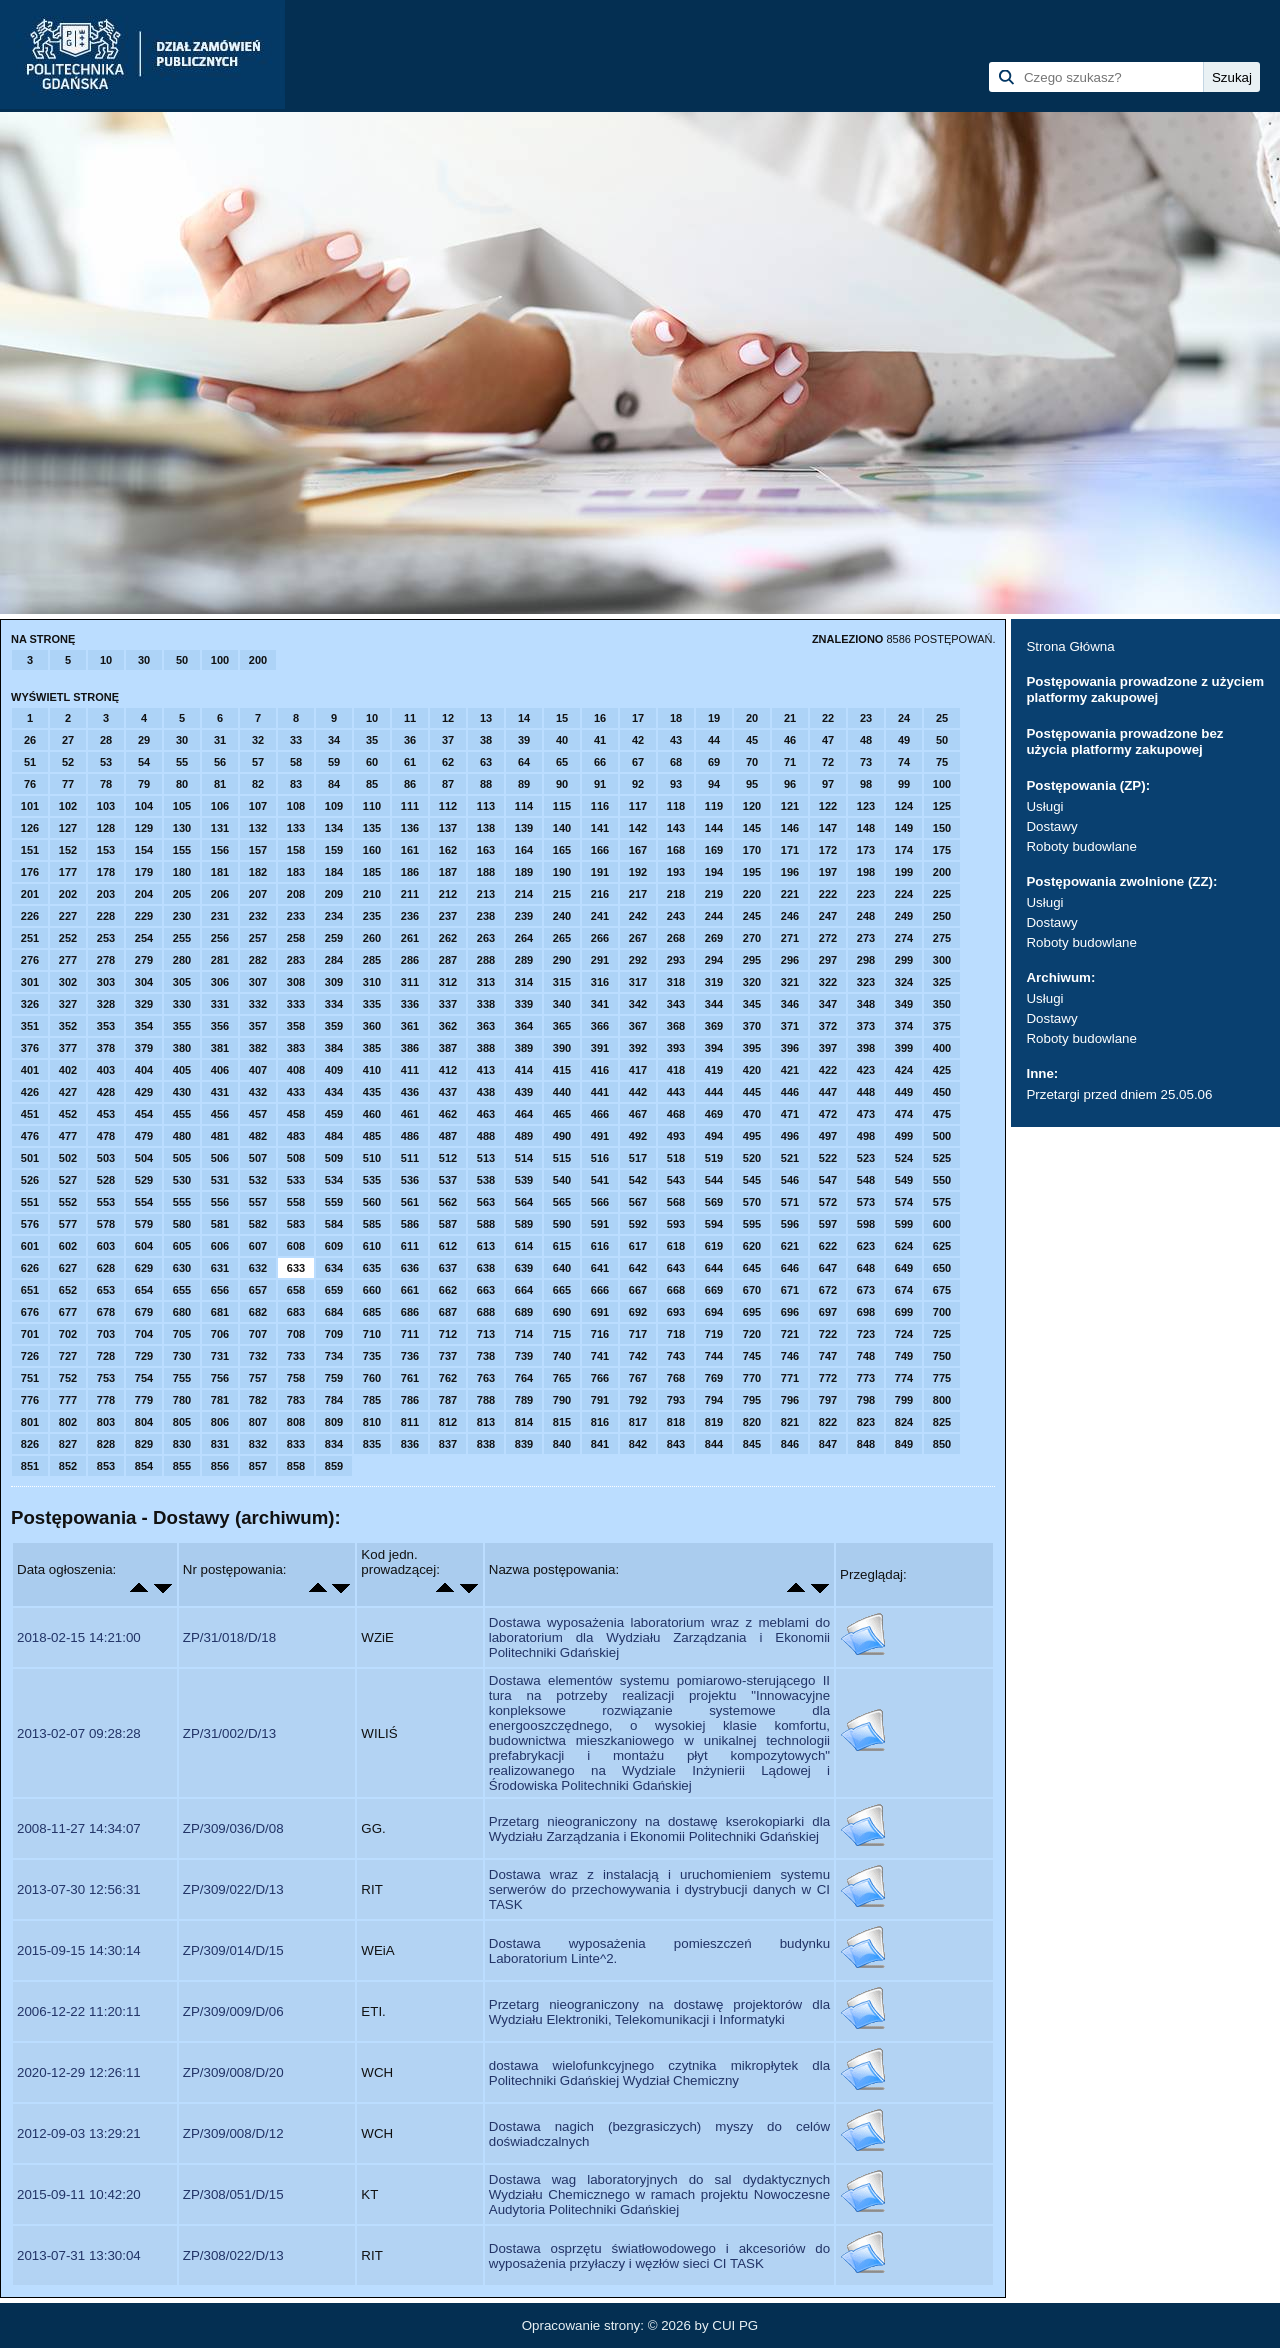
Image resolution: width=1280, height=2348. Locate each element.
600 (942, 1224)
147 (828, 828)
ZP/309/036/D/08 (233, 1828)
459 (334, 1114)
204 (144, 894)
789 (524, 1400)
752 (68, 1378)
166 (600, 850)
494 (714, 1136)
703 (106, 1334)
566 (600, 1202)
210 (372, 894)
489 (524, 1136)
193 (676, 872)
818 (676, 1422)
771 (790, 1378)
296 (790, 960)
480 (182, 1136)
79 (144, 784)
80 (182, 784)
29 (144, 740)
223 (866, 894)
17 (638, 718)
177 (68, 872)
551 (30, 1202)
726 (30, 1356)
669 (714, 1290)
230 (182, 916)
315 (562, 982)
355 (182, 1026)
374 (904, 1026)
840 (562, 1444)
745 (752, 1356)
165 (562, 850)
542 (638, 1180)
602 (68, 1246)
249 (904, 916)
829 (144, 1444)
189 (524, 872)
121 (790, 806)
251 (30, 938)
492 (638, 1136)
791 (600, 1400)
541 (600, 1180)
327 (68, 1004)
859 (334, 1466)
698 (866, 1312)
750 (942, 1356)
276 (30, 960)
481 (220, 1136)
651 (30, 1290)
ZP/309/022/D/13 (233, 1889)
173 (866, 850)
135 (372, 828)
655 (182, 1290)
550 (942, 1180)
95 (752, 784)
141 (600, 828)
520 (752, 1158)
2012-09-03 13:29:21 (79, 2133)
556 (220, 1202)
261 (410, 938)
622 (828, 1246)
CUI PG (735, 2325)
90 (562, 784)
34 (334, 740)
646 (790, 1268)
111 (410, 806)
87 (448, 784)
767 (638, 1378)
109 (334, 806)
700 (942, 1312)
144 (714, 828)
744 (714, 1356)
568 (676, 1202)
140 (562, 828)
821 (790, 1422)
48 (866, 740)
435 (372, 1092)
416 (600, 1070)
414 (524, 1070)
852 (68, 1466)
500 (942, 1136)
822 (828, 1422)
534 (334, 1180)
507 (258, 1158)
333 (296, 1004)
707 (258, 1334)
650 (942, 1268)
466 (600, 1114)
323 (866, 982)
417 (638, 1070)
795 (752, 1400)
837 (448, 1444)
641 (600, 1268)
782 (258, 1400)
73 (866, 762)
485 (372, 1136)
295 (752, 960)
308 (296, 982)
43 (676, 740)
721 (790, 1334)
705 (182, 1334)
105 (182, 806)
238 (486, 916)
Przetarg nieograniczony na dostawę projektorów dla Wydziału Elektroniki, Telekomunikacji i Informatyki (659, 2012)
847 (828, 1444)
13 (486, 718)
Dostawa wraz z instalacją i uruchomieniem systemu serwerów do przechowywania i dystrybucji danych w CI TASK (659, 1889)
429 (144, 1092)
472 (828, 1114)
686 (410, 1312)
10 (106, 660)
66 (600, 762)
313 (486, 982)
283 (296, 960)
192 (638, 872)
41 (600, 740)
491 (600, 1136)
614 (524, 1246)
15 (562, 718)
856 (220, 1466)
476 (30, 1136)
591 (600, 1224)
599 (904, 1224)
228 (106, 916)
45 (752, 740)
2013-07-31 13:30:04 (79, 2255)
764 (524, 1378)
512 (448, 1158)
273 (866, 938)
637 (448, 1268)
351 (30, 1026)
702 (68, 1334)
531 (220, 1180)
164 (524, 850)
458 (296, 1114)
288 (486, 960)
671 (790, 1290)
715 (562, 1334)
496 (790, 1136)
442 (638, 1092)
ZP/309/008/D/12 (233, 2133)
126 (30, 828)
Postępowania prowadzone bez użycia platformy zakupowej (1124, 741)
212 (448, 894)
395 (752, 1048)
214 (524, 894)
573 (866, 1202)
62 (448, 762)
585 (372, 1224)
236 (410, 916)
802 (68, 1422)
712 (448, 1334)
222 (828, 894)
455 (182, 1114)
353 (106, 1026)
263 (486, 938)
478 (106, 1136)
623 (866, 1246)
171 (790, 850)
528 (106, 1180)
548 (866, 1180)
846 (790, 1444)
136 (410, 828)
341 (600, 1004)
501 (30, 1158)
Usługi (1044, 806)
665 (562, 1290)
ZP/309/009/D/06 (233, 2011)
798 (866, 1400)
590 (562, 1224)
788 (486, 1400)
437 (448, 1092)
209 (334, 894)
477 (68, 1136)
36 (410, 740)
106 (220, 806)
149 (904, 828)
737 (448, 1356)
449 (904, 1092)
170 (752, 850)
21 (790, 718)
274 (904, 938)
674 (904, 1290)
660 (372, 1290)
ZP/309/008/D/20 (233, 2072)
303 (106, 982)
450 (942, 1092)
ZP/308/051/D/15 (233, 2194)
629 (144, 1268)
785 (372, 1400)
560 (372, 1202)
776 (30, 1400)
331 (220, 1004)
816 (600, 1422)
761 (410, 1378)
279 (144, 960)
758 (296, 1378)
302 (68, 982)
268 (676, 938)
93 (676, 784)
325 (942, 982)
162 (448, 850)
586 (410, 1224)
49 (904, 740)
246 (790, 916)
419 (714, 1070)
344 (714, 1004)
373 (866, 1026)
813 (486, 1422)
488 (486, 1136)
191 (600, 872)
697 (828, 1312)
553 (106, 1202)
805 (182, 1422)
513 (486, 1158)
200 (258, 660)
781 (220, 1400)
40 (562, 740)
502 (68, 1158)
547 (828, 1180)
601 (30, 1246)
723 (866, 1334)
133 (296, 828)
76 (30, 784)
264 (524, 938)
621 (790, 1246)
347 (828, 1004)
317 (638, 982)
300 (942, 960)
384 (334, 1048)
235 (372, 916)
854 (144, 1466)
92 (638, 784)
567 (638, 1202)
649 (904, 1268)
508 (296, 1158)
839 (524, 1444)
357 (258, 1026)
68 (676, 762)
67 (638, 762)
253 (106, 938)
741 (600, 1356)
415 (562, 1070)
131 (220, 828)
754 (144, 1378)
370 (752, 1026)
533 (296, 1180)
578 (106, 1224)
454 (144, 1114)
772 (828, 1378)
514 (524, 1158)
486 (410, 1136)
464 (524, 1114)
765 (562, 1378)
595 (752, 1224)
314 (524, 982)
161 (410, 850)
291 (600, 960)
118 (676, 806)
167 (638, 850)
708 (296, 1334)
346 (790, 1004)
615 (562, 1246)
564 (524, 1202)
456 (220, 1114)
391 (600, 1048)
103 (106, 806)
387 (448, 1048)
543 (676, 1180)
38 (486, 740)
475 (942, 1114)
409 (334, 1070)
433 (296, 1092)
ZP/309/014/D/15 (233, 1950)
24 (904, 718)
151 (30, 850)
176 (30, 872)
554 (144, 1202)
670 (752, 1290)
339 (524, 1004)
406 (220, 1070)
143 (676, 828)
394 (714, 1048)
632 (258, 1268)
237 (448, 916)
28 (106, 740)
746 (790, 1356)
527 (68, 1180)
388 (486, 1048)
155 (182, 850)
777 (68, 1400)
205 (182, 894)
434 (334, 1092)
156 (220, 850)
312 (448, 982)
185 (372, 872)
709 (334, 1334)
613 (486, 1246)
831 (220, 1444)
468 (676, 1114)
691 (600, 1312)
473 (866, 1114)
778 (106, 1400)
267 (638, 938)
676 (30, 1312)
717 (638, 1334)
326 (30, 1004)
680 (182, 1312)
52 (68, 762)
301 (30, 982)
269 (714, 938)
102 (68, 806)
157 (258, 850)
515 (562, 1158)
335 (372, 1004)
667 (638, 1290)
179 (144, 872)
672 (828, 1290)
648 (866, 1268)
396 (790, 1048)
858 (296, 1466)
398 (866, 1048)
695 (752, 1312)
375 (942, 1026)
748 (866, 1356)
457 (258, 1114)
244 (714, 916)
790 (562, 1400)
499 (904, 1136)
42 (638, 740)
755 (182, 1378)
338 (486, 1004)
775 (942, 1378)
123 (866, 806)
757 (258, 1378)
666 (600, 1290)
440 (562, 1092)
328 (106, 1004)
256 (220, 938)
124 (904, 806)
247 (828, 916)
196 (790, 872)
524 (904, 1158)
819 (714, 1422)
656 (220, 1290)
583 (296, 1224)
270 (752, 938)
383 (296, 1048)
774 (904, 1378)
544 (714, 1180)
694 (714, 1312)
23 (866, 718)
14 (524, 718)
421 (790, 1070)
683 (296, 1312)
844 (714, 1444)
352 (68, 1026)
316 (600, 982)
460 (372, 1114)
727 (68, 1356)
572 (828, 1202)
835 (372, 1444)
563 (486, 1202)
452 (68, 1114)
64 (524, 762)
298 (866, 960)
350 (942, 1004)
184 (334, 872)
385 (372, 1048)
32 (258, 740)
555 (182, 1202)
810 (372, 1422)
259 (334, 938)
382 (258, 1048)
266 (600, 938)
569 (714, 1202)
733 (296, 1356)
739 (524, 1356)
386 (410, 1048)
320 (752, 982)
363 (486, 1026)
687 (448, 1312)
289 (524, 960)
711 (410, 1334)
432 (258, 1092)
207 (258, 894)
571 (790, 1202)
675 (942, 1290)
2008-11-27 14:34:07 (79, 1828)
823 (866, 1422)
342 (638, 1004)
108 (296, 806)
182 (258, 872)
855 (182, 1466)
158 (296, 850)
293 (676, 960)
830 (182, 1444)
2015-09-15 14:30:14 (79, 1950)
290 (562, 960)
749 (904, 1356)
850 (942, 1444)
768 (676, 1378)
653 (106, 1290)
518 (676, 1158)
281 (220, 960)
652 (68, 1290)
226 (30, 916)
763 (486, 1378)
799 (904, 1400)
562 (448, 1202)
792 (638, 1400)
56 (220, 762)
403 (106, 1070)
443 (676, 1092)
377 (68, 1048)
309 (334, 982)
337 (448, 1004)
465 (562, 1114)
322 (828, 982)
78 (106, 784)
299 (904, 960)
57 (258, 762)
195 (752, 872)
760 (372, 1378)
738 (486, 1356)
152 (68, 850)
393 (676, 1048)
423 (866, 1070)
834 (334, 1444)
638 (486, 1268)
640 (562, 1268)
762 (448, 1378)
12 (448, 718)
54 (144, 762)
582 (258, 1224)
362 (448, 1026)
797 (828, 1400)
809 (334, 1422)
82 (258, 784)
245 (752, 916)
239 (524, 916)
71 (790, 762)
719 (714, 1334)
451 (30, 1114)
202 (68, 894)
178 (106, 872)
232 (258, 916)
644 (714, 1268)
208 (296, 894)
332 (258, 1004)
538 (486, 1180)
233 (296, 916)
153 (106, 850)
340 (562, 1004)
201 (30, 894)
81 (220, 784)
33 (296, 740)
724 (904, 1334)
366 (600, 1026)
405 (182, 1070)
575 (942, 1202)
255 (182, 938)
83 (296, 784)
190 (562, 872)
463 (486, 1114)
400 (942, 1048)
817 (638, 1422)
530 (182, 1180)
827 (68, 1444)
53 (106, 762)
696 (790, 1312)
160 (372, 850)
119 (714, 806)
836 (410, 1444)
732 (258, 1356)
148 (866, 828)
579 (144, 1224)
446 (790, 1092)
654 (144, 1290)
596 (790, 1224)
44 (714, 740)
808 (296, 1422)
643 (676, 1268)
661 (410, 1290)
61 (410, 762)
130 (182, 828)
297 (828, 960)
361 (410, 1026)
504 (144, 1158)
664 (524, 1290)
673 (866, 1290)
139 (524, 828)
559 (334, 1202)
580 (182, 1224)
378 (106, 1048)
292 (638, 960)
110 (372, 806)
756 (220, 1378)
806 (220, 1422)
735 (372, 1356)
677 (68, 1312)
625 (942, 1246)
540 (562, 1180)
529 (144, 1180)
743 (676, 1356)
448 (866, 1092)
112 (448, 806)
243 (676, 916)
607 (258, 1246)
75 (942, 762)
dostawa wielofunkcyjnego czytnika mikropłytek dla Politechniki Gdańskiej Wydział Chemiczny (659, 2073)
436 (410, 1092)
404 (144, 1070)
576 (30, 1224)
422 (828, 1070)
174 (904, 850)
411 (410, 1070)
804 (144, 1422)
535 (372, 1180)
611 (410, 1246)
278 (106, 960)
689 (524, 1312)
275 (942, 938)
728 (106, 1356)
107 (258, 806)
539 (524, 1180)
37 (448, 740)
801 (30, 1422)
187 (448, 872)
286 (410, 960)
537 (448, 1180)
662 (448, 1290)
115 (562, 806)
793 (676, 1400)
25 (942, 718)
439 (524, 1092)
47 (828, 740)
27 (68, 740)
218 (676, 894)
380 (182, 1048)
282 (258, 960)
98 (866, 784)
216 (600, 894)
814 (524, 1422)
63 (486, 762)
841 (600, 1444)
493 (676, 1136)
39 (524, 740)
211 (410, 894)
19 (714, 718)
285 (372, 960)
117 (638, 806)
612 (448, 1246)
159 (334, 850)
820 (752, 1422)
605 (182, 1246)
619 (714, 1246)
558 (296, 1202)
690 (562, 1312)
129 (144, 828)
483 (296, 1136)
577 (68, 1224)
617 (638, 1246)
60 (372, 762)
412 (448, 1070)
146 (790, 828)
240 (562, 916)
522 (828, 1158)
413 (486, 1070)
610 (372, 1246)
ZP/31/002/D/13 (229, 1733)
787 (448, 1400)
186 (410, 872)
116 (600, 806)
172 (828, 850)
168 (676, 850)
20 (752, 718)
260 (372, 938)
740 (562, 1356)
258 (296, 938)
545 (752, 1180)
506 (220, 1158)
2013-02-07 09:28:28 (79, 1733)
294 (714, 960)
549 (904, 1180)
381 (220, 1048)
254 (144, 938)
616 (600, 1246)
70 (752, 762)
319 (714, 982)
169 (714, 850)
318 (676, 982)
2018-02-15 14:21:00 (79, 1637)
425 (942, 1070)
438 (486, 1092)
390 (562, 1048)
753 (106, 1378)
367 (638, 1026)
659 (334, 1290)
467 (638, 1114)
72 (828, 762)
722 (828, 1334)
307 (258, 982)
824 (904, 1422)
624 (904, 1246)
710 (372, 1334)
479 (144, 1136)
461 (410, 1114)
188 (486, 872)
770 (752, 1378)
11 (410, 718)
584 (334, 1224)
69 (714, 762)
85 (372, 784)
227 (68, 916)
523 (866, 1158)
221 (790, 894)
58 (296, 762)
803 (106, 1422)
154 (144, 850)
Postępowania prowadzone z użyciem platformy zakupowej (1145, 689)
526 (30, 1180)
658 (296, 1290)
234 (334, 916)
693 (676, 1312)
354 (144, 1026)
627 (68, 1268)
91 (600, 784)
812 (448, 1422)
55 (182, 762)
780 (182, 1400)
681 (220, 1312)
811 (410, 1422)
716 (600, 1334)
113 (486, 806)
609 (334, 1246)
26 (30, 740)
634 (334, 1268)
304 (144, 982)
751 (30, 1378)
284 (334, 960)
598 (866, 1224)
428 (106, 1092)
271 (790, 938)
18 (676, 718)
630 (182, 1268)
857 (258, 1466)
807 (258, 1422)
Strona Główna (1070, 646)
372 (828, 1026)
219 (714, 894)
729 (144, 1356)
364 (524, 1026)
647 (828, 1268)
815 (562, 1422)
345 (752, 1004)
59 (334, 762)
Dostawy (1051, 826)
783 (296, 1400)
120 (752, 806)
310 (372, 982)
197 (828, 872)
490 (562, 1136)
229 (144, 916)
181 (220, 872)
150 (942, 828)
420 (752, 1070)
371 (790, 1026)
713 (486, 1334)
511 (410, 1158)
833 (296, 1444)
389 (524, 1048)
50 (182, 660)
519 (714, 1158)
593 (676, 1224)
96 (790, 784)
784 (334, 1400)
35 (372, 740)
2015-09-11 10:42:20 (79, 2194)
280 (182, 960)
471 (790, 1114)
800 (942, 1400)
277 (68, 960)
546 (790, 1180)
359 (334, 1026)
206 (220, 894)
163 (486, 850)
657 (258, 1290)
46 (790, 740)
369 (714, 1026)
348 (866, 1004)
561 (410, 1202)
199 (904, 872)
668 (676, 1290)
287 (448, 960)
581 (220, 1224)
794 (714, 1400)
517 (638, 1158)
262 (448, 938)
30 (144, 660)
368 (676, 1026)
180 (182, 872)
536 (410, 1180)
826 (30, 1444)
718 (676, 1334)
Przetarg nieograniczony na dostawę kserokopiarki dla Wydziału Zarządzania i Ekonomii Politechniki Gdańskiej (659, 1829)
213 (486, 894)
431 (220, 1092)
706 (220, 1334)
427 (68, 1092)
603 (106, 1246)
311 (410, 982)
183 (296, 872)
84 (334, 784)
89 (524, 784)
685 (372, 1312)
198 (866, 872)
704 (144, 1334)
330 (182, 1004)
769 (714, 1378)
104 (144, 806)
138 (486, 828)
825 (942, 1422)
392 (638, 1048)
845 (752, 1444)
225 (942, 894)
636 (410, 1268)
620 (752, 1246)
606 (220, 1246)
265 (562, 938)
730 (182, 1356)
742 (638, 1356)
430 (182, 1092)
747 (828, 1356)
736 (410, 1356)
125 (942, 806)
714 (524, 1334)
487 (448, 1136)
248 (866, 916)
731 (220, 1356)
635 (372, 1268)
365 (562, 1026)
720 (752, 1334)
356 (220, 1026)
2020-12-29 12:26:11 (79, 2072)
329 (144, 1004)
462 (448, 1114)
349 (904, 1004)
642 (638, 1268)
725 (942, 1334)
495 (752, 1136)
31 (220, 740)
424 (904, 1070)
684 (334, 1312)
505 (182, 1158)
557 (258, 1202)
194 (714, 872)
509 (334, 1158)
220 (752, 894)
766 (600, 1378)
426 (30, 1092)
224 (904, 894)
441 (600, 1092)
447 (828, 1092)
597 (828, 1224)
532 (258, 1180)
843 (676, 1444)
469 (714, 1114)
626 (30, 1268)
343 (676, 1004)
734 (334, 1356)
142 (638, 828)
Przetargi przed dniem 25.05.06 (1119, 1094)
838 (486, 1444)
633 (296, 1268)
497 (828, 1136)
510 (372, 1158)
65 (562, 762)
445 (752, 1092)
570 (752, 1202)
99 (904, 784)
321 (790, 982)
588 (486, 1224)
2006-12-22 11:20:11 (79, 2011)
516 (600, 1158)
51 (30, 762)
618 (676, 1246)
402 (68, 1070)
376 (30, 1048)
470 (752, 1114)
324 (904, 982)
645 (752, 1268)
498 (866, 1136)
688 (486, 1312)
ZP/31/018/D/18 (229, 1637)
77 (68, 784)
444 (714, 1092)
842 (638, 1444)
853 (106, 1466)
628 (106, 1268)
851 (30, 1466)
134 (334, 828)
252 (68, 938)
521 (790, 1158)
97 (828, 784)
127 (68, 828)
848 (866, 1444)
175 (942, 850)
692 (638, 1312)
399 (904, 1048)
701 (30, 1334)
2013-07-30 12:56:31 (79, 1889)
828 (106, 1444)
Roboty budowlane (1081, 846)
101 (30, 806)
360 (372, 1026)
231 (220, 916)
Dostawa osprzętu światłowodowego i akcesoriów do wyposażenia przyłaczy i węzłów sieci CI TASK (659, 2256)
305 (182, 982)
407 (258, 1070)
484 (334, 1136)
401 (30, 1070)
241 (600, 916)
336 (410, 1004)
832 (258, 1444)
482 (258, 1136)
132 (258, 828)
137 (448, 828)
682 (258, 1312)
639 (524, 1268)
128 (106, 828)
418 (676, 1070)
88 (486, 784)
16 (600, 718)
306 (220, 982)
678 (106, 1312)
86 (410, 784)
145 (752, 828)
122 (828, 806)
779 (144, 1400)
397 (828, 1048)
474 (904, 1114)
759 (334, 1378)
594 (714, 1224)
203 (106, 894)
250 (942, 916)
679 (144, 1312)
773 (866, 1378)
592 (638, 1224)
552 (68, 1202)
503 (106, 1158)
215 (562, 894)
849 (904, 1444)
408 (296, 1070)
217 (638, 894)
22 (828, 718)
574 (904, 1202)
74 (904, 762)
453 (106, 1114)
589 (524, 1224)
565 (562, 1202)
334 (334, 1004)
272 (828, 938)
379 (144, 1048)
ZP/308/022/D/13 (233, 2255)
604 (144, 1246)
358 (296, 1026)
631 (220, 1268)
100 (220, 660)
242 (638, 916)
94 (714, 784)
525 (942, 1158)
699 (904, 1312)
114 (524, 806)
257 (258, 938)
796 (790, 1400)
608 (296, 1246)
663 (486, 1290)
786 (410, 1400)
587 (448, 1224)
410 (372, 1070)
